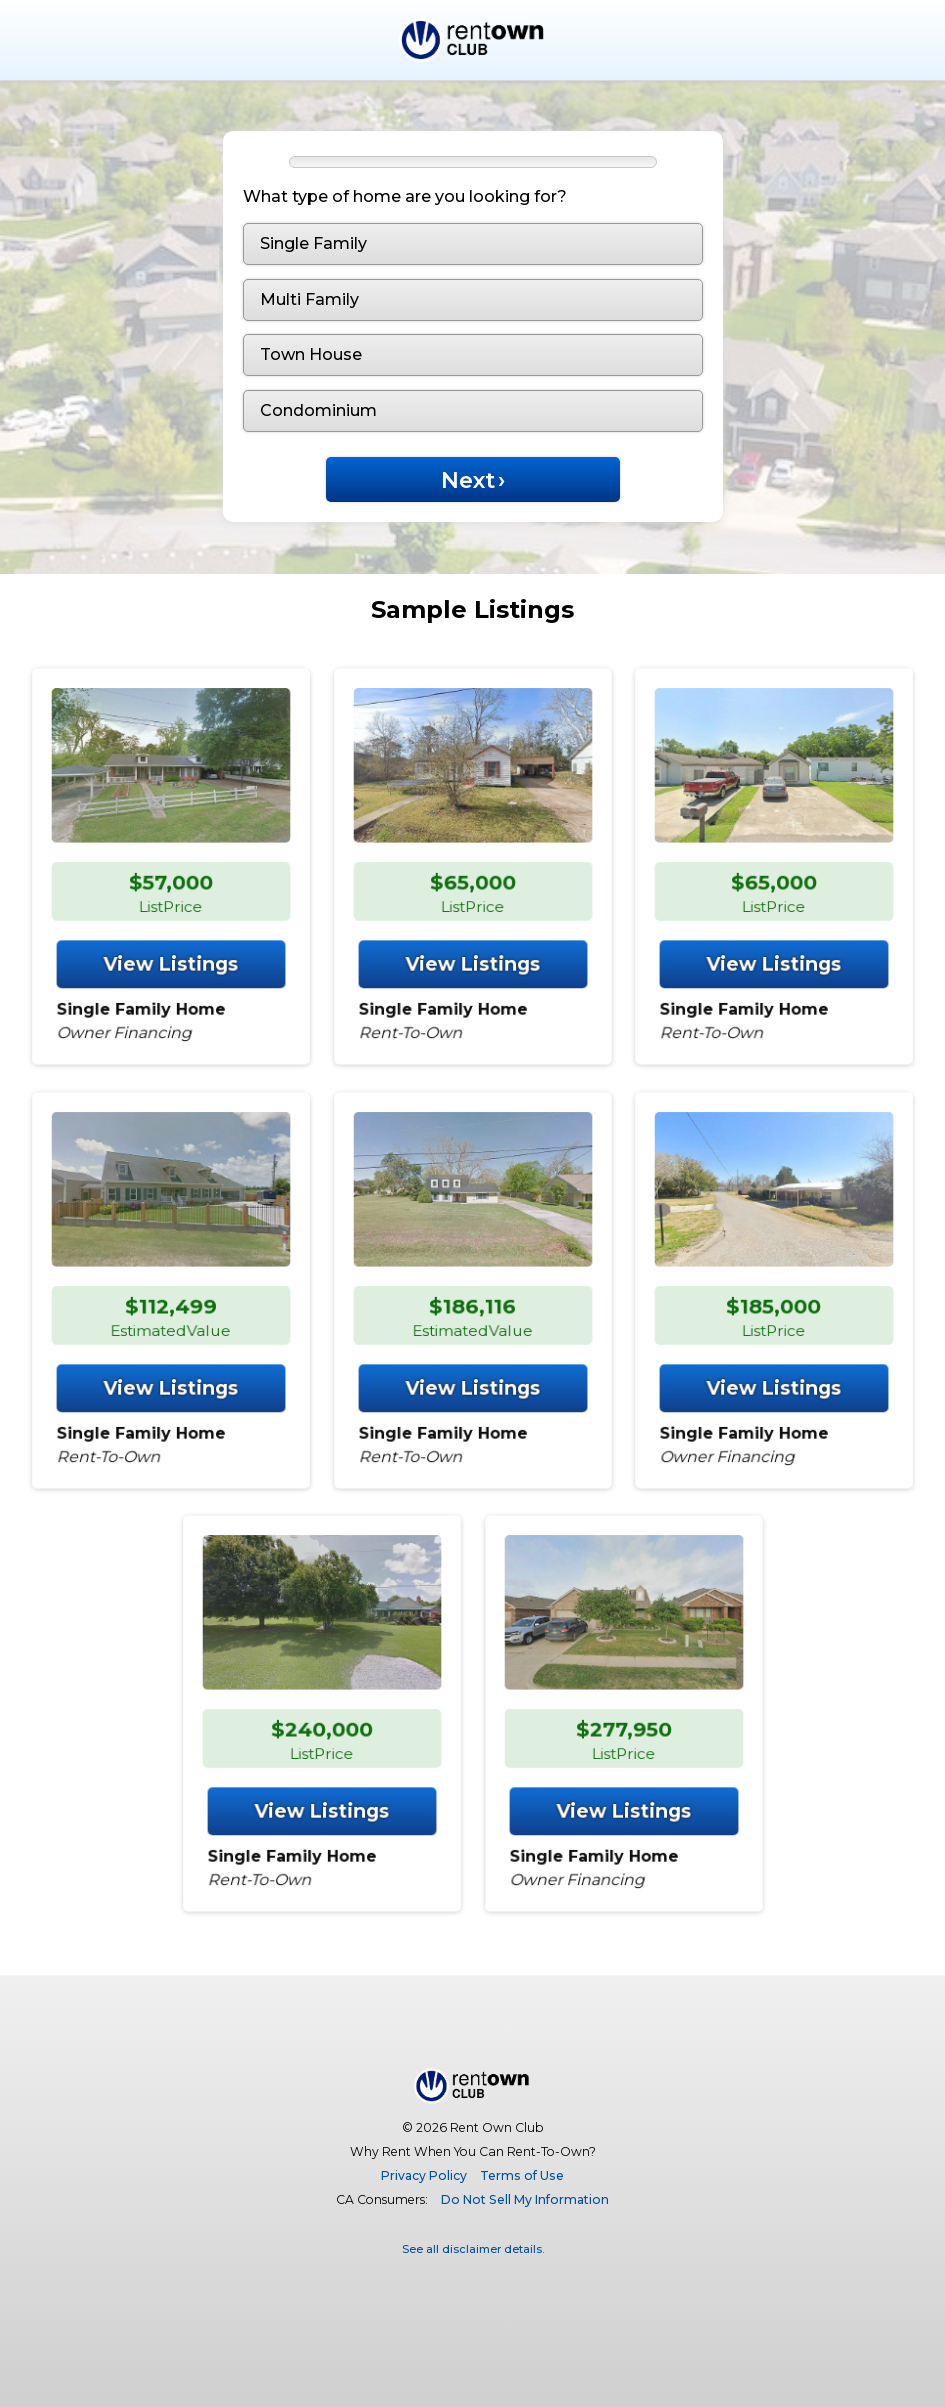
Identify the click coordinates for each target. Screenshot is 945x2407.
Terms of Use (522, 2175)
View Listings (171, 927)
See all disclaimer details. (473, 2249)
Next (472, 480)
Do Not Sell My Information (525, 2199)
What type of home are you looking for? (405, 196)
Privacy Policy (424, 2175)
